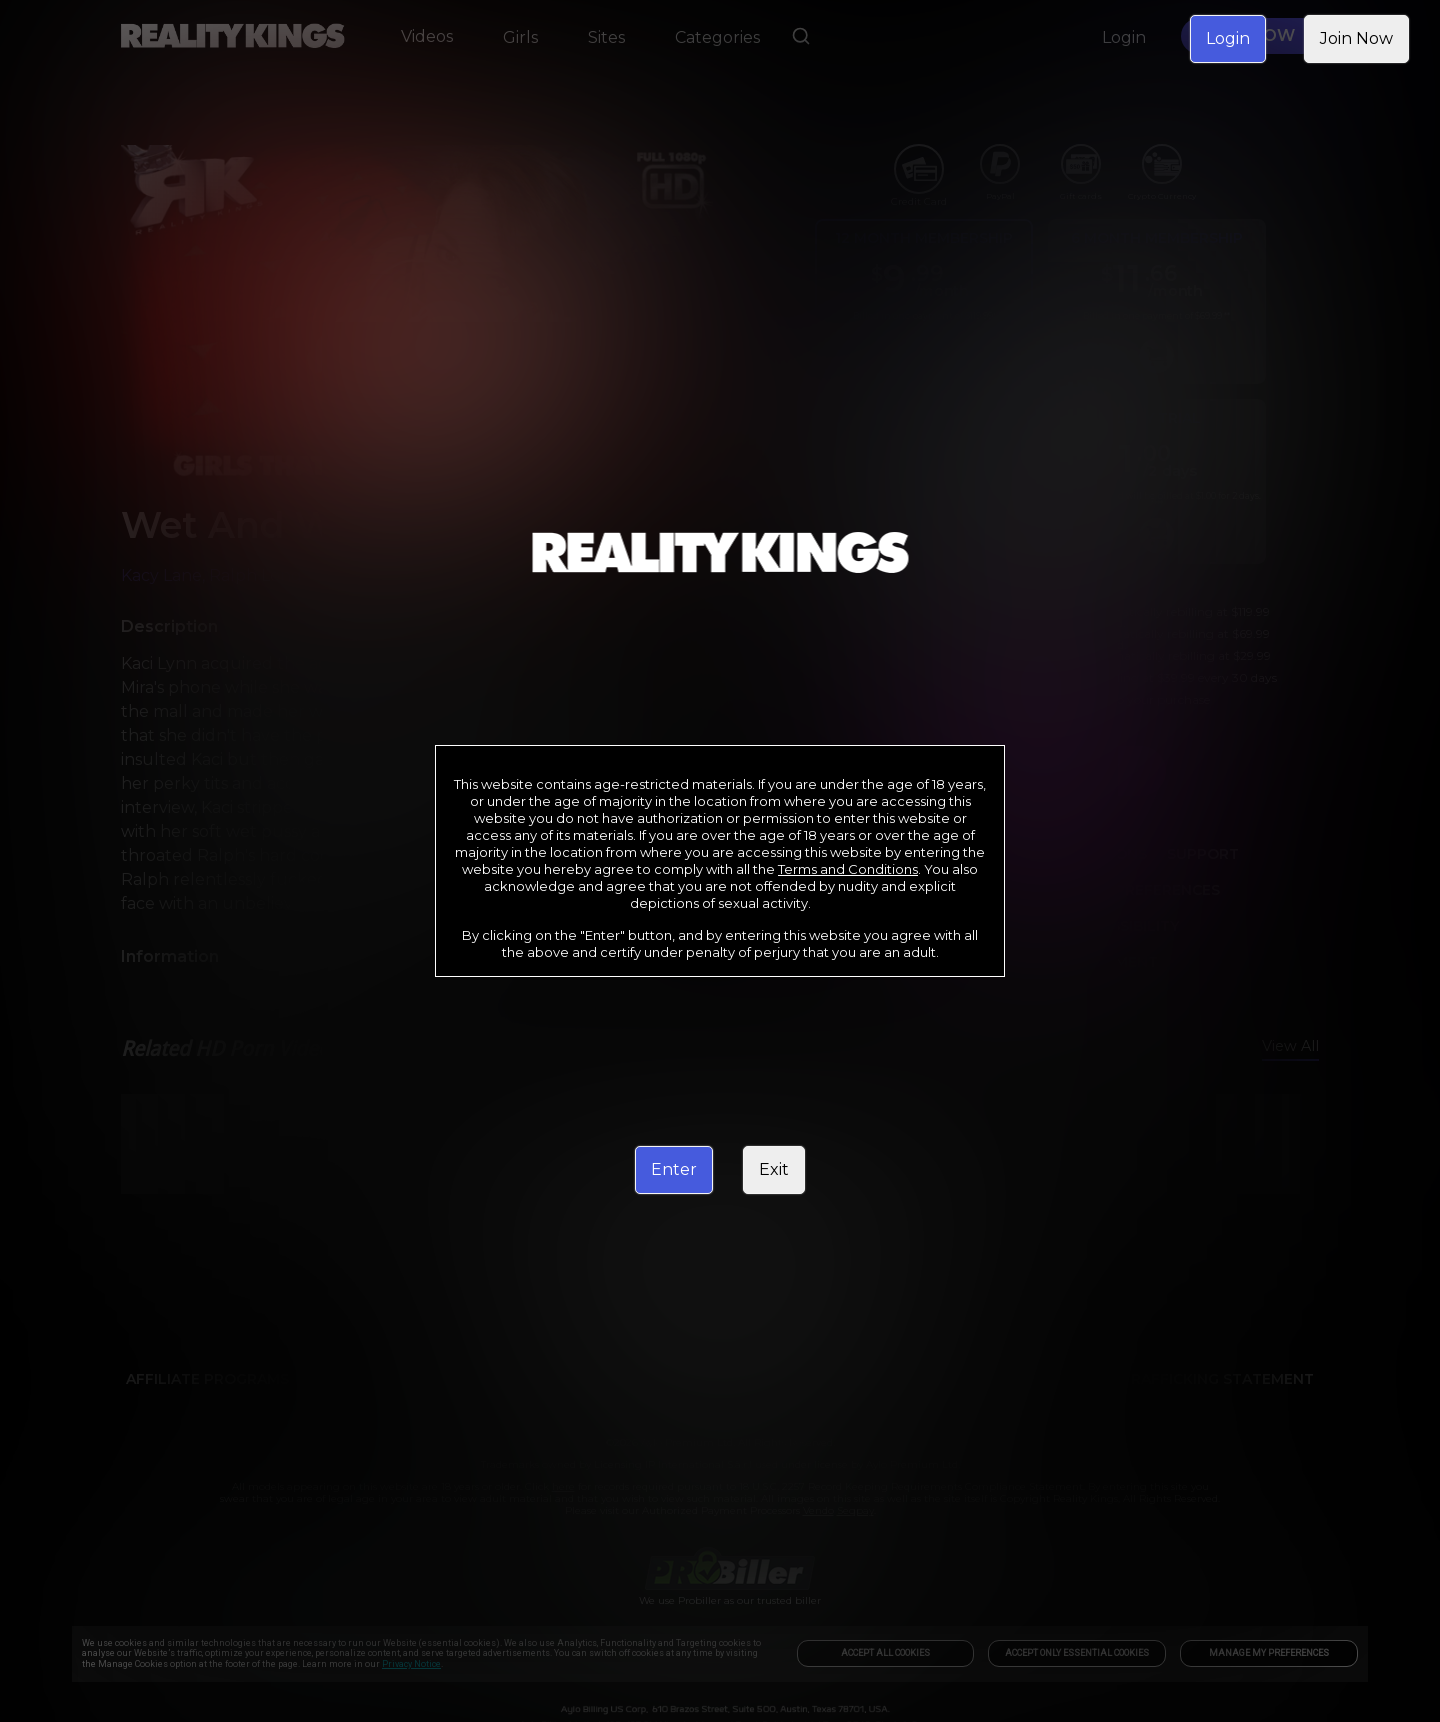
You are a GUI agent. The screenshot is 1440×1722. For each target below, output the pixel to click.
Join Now (1356, 38)
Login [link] (1228, 38)
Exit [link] (774, 1169)
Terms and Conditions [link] (848, 869)
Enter (674, 1169)
